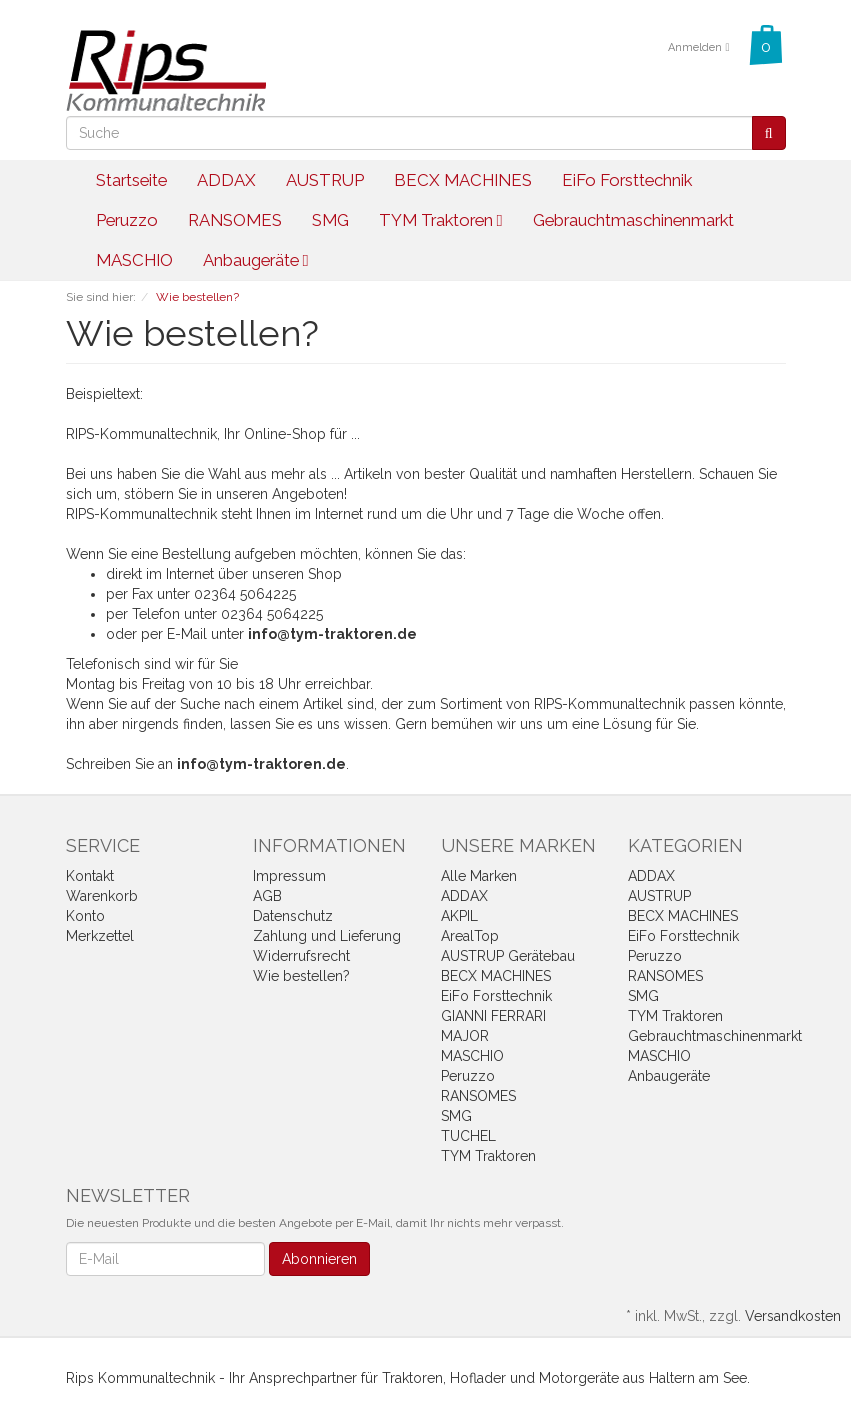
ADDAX (226, 180)
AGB (267, 896)
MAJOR (465, 1036)
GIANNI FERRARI (493, 1016)
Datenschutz (293, 916)
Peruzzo (127, 220)
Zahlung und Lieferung (327, 936)
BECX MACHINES (463, 180)
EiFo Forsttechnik (627, 180)
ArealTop (470, 936)
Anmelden (698, 47)
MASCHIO (134, 260)
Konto (85, 916)
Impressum (289, 876)
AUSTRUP (325, 180)
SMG (330, 220)
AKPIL (459, 916)
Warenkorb (102, 896)
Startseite (131, 180)
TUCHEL (468, 1136)
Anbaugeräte (256, 260)
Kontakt (90, 876)
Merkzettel (100, 936)
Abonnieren (319, 1259)
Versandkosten (793, 1316)
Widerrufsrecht (301, 956)
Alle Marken (479, 876)
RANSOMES (235, 220)
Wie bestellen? (301, 976)
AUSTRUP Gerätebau (508, 956)
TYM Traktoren (441, 220)
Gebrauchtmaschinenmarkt (633, 220)
